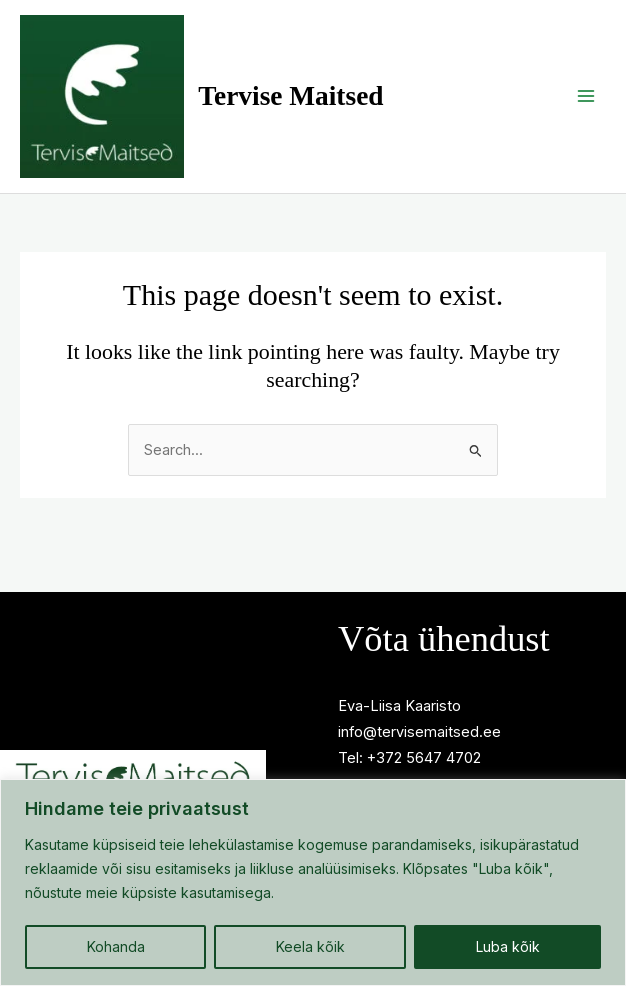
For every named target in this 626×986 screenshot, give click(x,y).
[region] (313, 882)
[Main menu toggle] (586, 114)
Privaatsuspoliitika (144, 701)
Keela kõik (310, 946)
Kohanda (116, 946)
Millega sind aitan (144, 727)
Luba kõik (508, 946)
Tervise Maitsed (333, 114)
